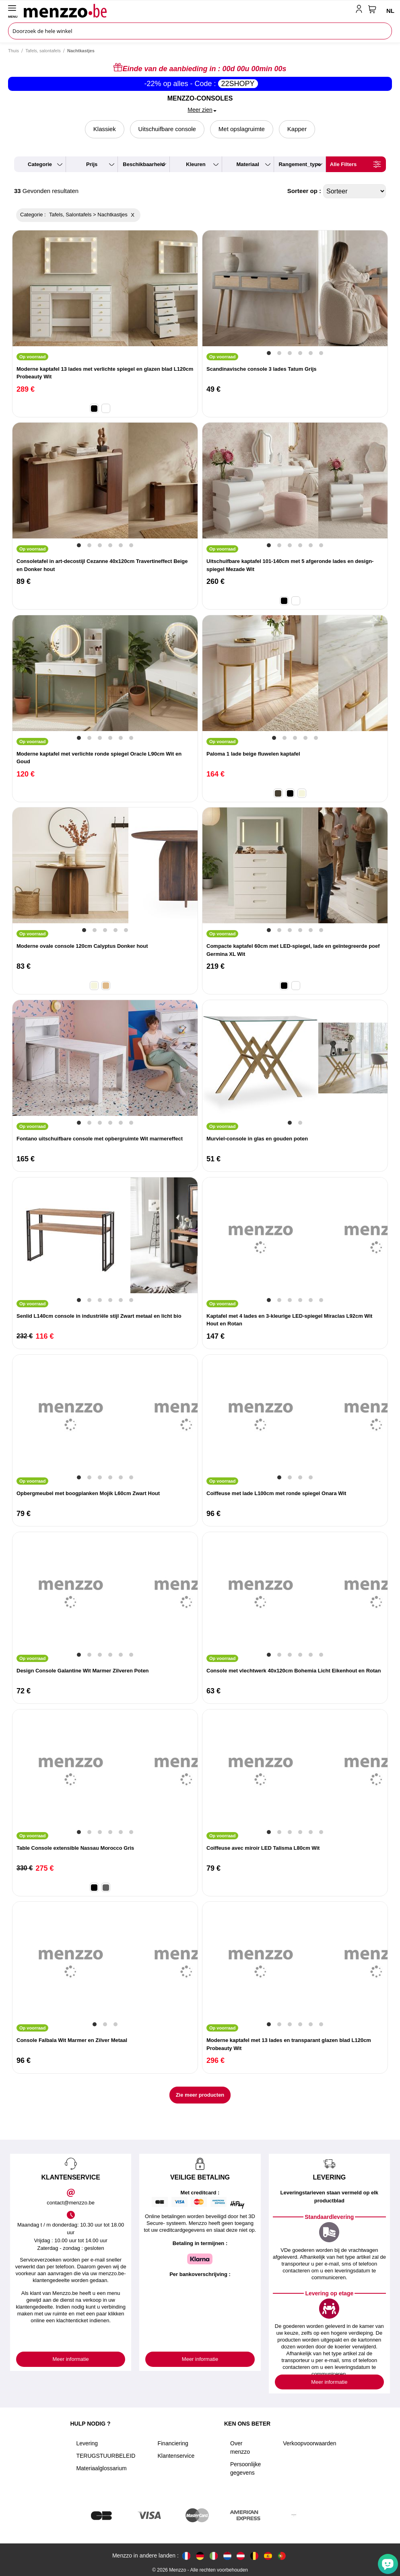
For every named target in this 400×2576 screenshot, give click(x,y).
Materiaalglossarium (101, 2468)
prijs (91, 164)
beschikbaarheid (144, 164)
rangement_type (299, 164)
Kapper (297, 128)
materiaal (247, 164)
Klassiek (104, 128)
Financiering (172, 2443)
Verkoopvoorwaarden (309, 2443)
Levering (87, 2443)
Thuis (13, 50)
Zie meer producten (200, 2095)
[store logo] (188, 10)
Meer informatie (71, 2359)
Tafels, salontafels (42, 50)
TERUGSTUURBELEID (105, 2456)
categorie (40, 164)
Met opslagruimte (242, 128)
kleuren (195, 164)
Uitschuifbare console (167, 128)
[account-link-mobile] (360, 10)
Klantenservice (175, 2456)
